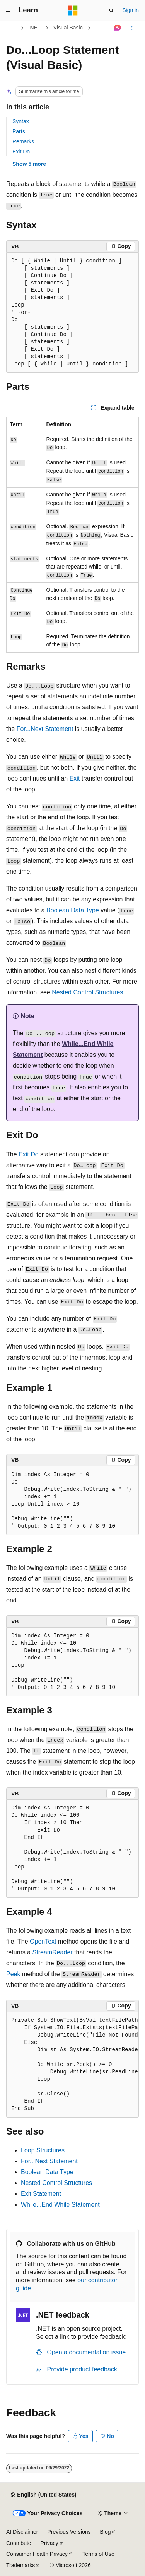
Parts (18, 131)
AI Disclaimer (22, 2532)
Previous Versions (68, 2532)
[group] (72, 2065)
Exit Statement (41, 2193)
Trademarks (20, 2565)
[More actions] (132, 28)
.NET (35, 27)
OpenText (43, 1941)
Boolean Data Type (72, 910)
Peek (13, 1974)
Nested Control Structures (87, 992)
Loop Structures (43, 2150)
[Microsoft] (73, 10)
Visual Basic (68, 27)
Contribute (18, 2543)
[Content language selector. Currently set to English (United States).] (43, 2495)
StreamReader (52, 1952)
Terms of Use (98, 2554)
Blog (105, 2532)
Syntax (20, 121)
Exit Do (21, 151)
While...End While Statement (60, 2204)
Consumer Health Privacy (37, 2554)
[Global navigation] (7, 10)
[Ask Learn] (117, 28)
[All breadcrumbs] (13, 28)
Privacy (49, 2543)
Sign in (130, 10)
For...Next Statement (45, 728)
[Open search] (111, 10)
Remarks (23, 141)
